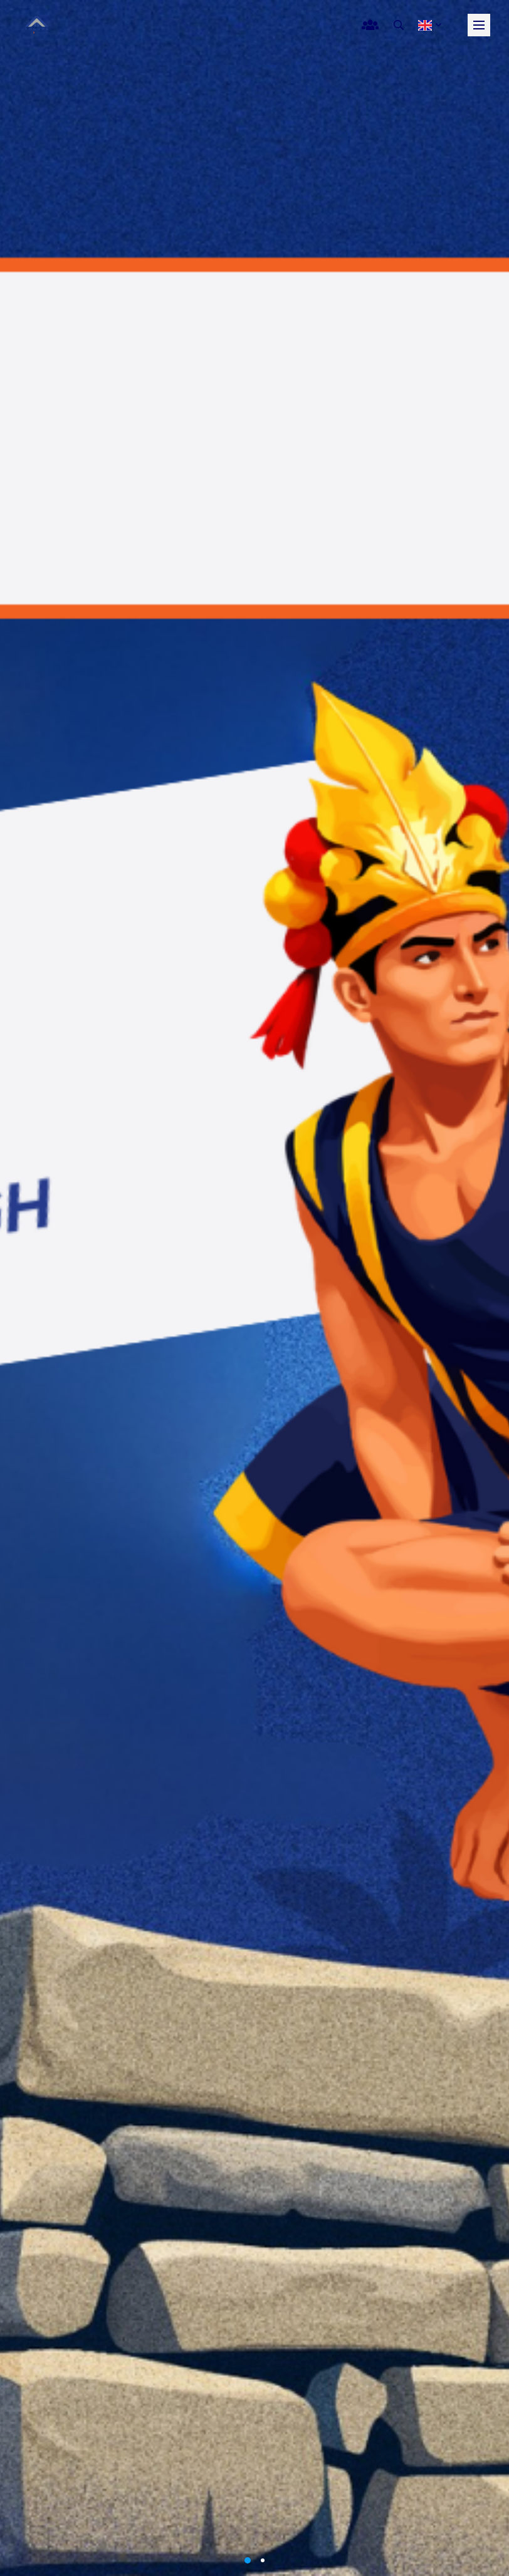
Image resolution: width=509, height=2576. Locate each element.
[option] (254, 1288)
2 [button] (263, 2560)
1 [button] (247, 2560)
